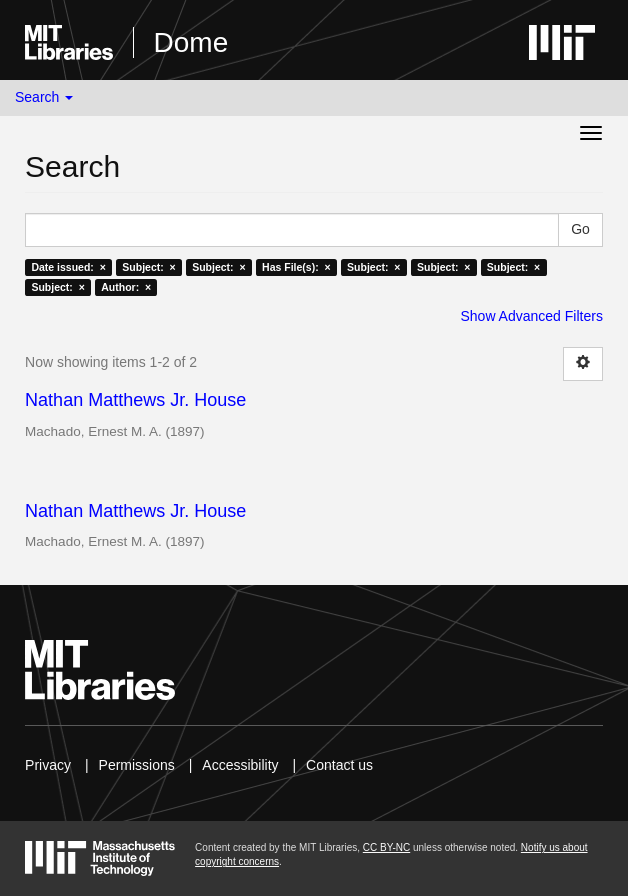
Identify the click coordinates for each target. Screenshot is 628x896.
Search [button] (44, 97)
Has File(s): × (296, 267)
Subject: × (148, 267)
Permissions (137, 765)
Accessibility (240, 765)
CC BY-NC (386, 847)
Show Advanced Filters (531, 316)
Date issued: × (68, 267)
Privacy (48, 765)
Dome (191, 42)
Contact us (339, 765)
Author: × (126, 287)
